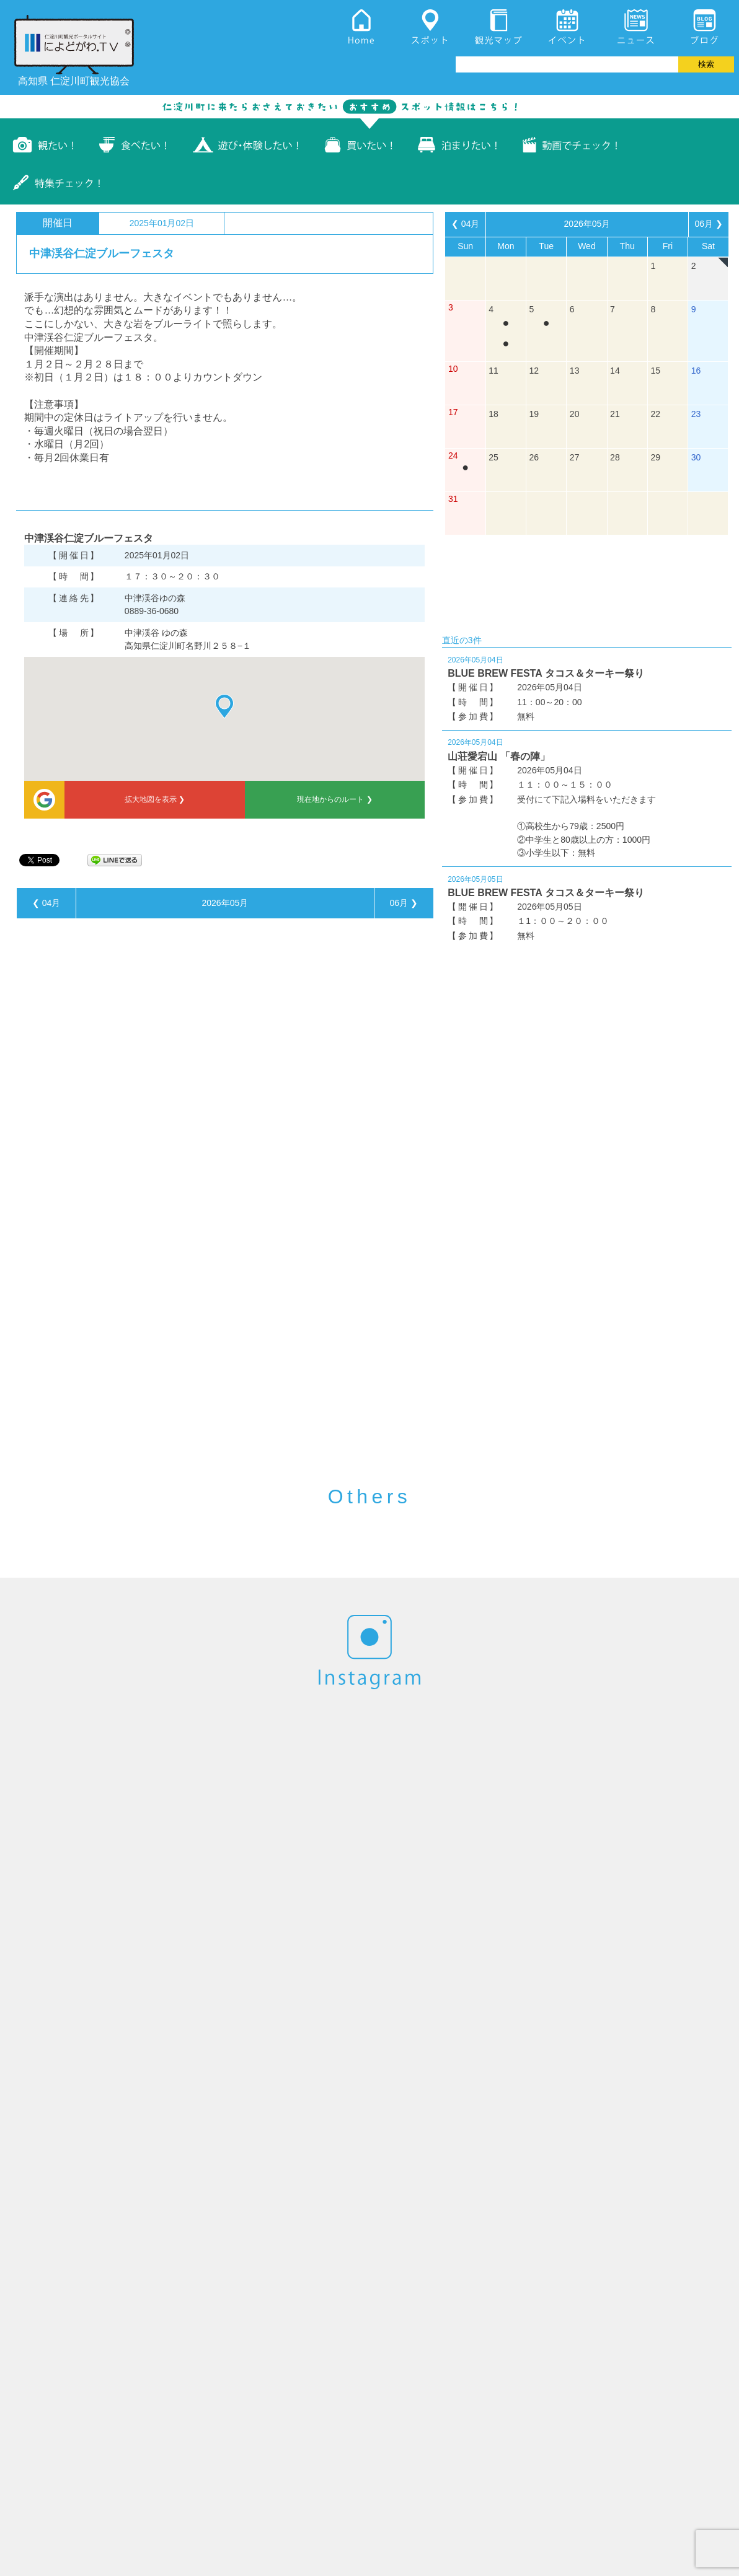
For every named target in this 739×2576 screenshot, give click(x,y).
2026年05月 (224, 903)
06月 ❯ (403, 903)
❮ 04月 (46, 903)
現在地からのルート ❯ (334, 799)
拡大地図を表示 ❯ (155, 799)
